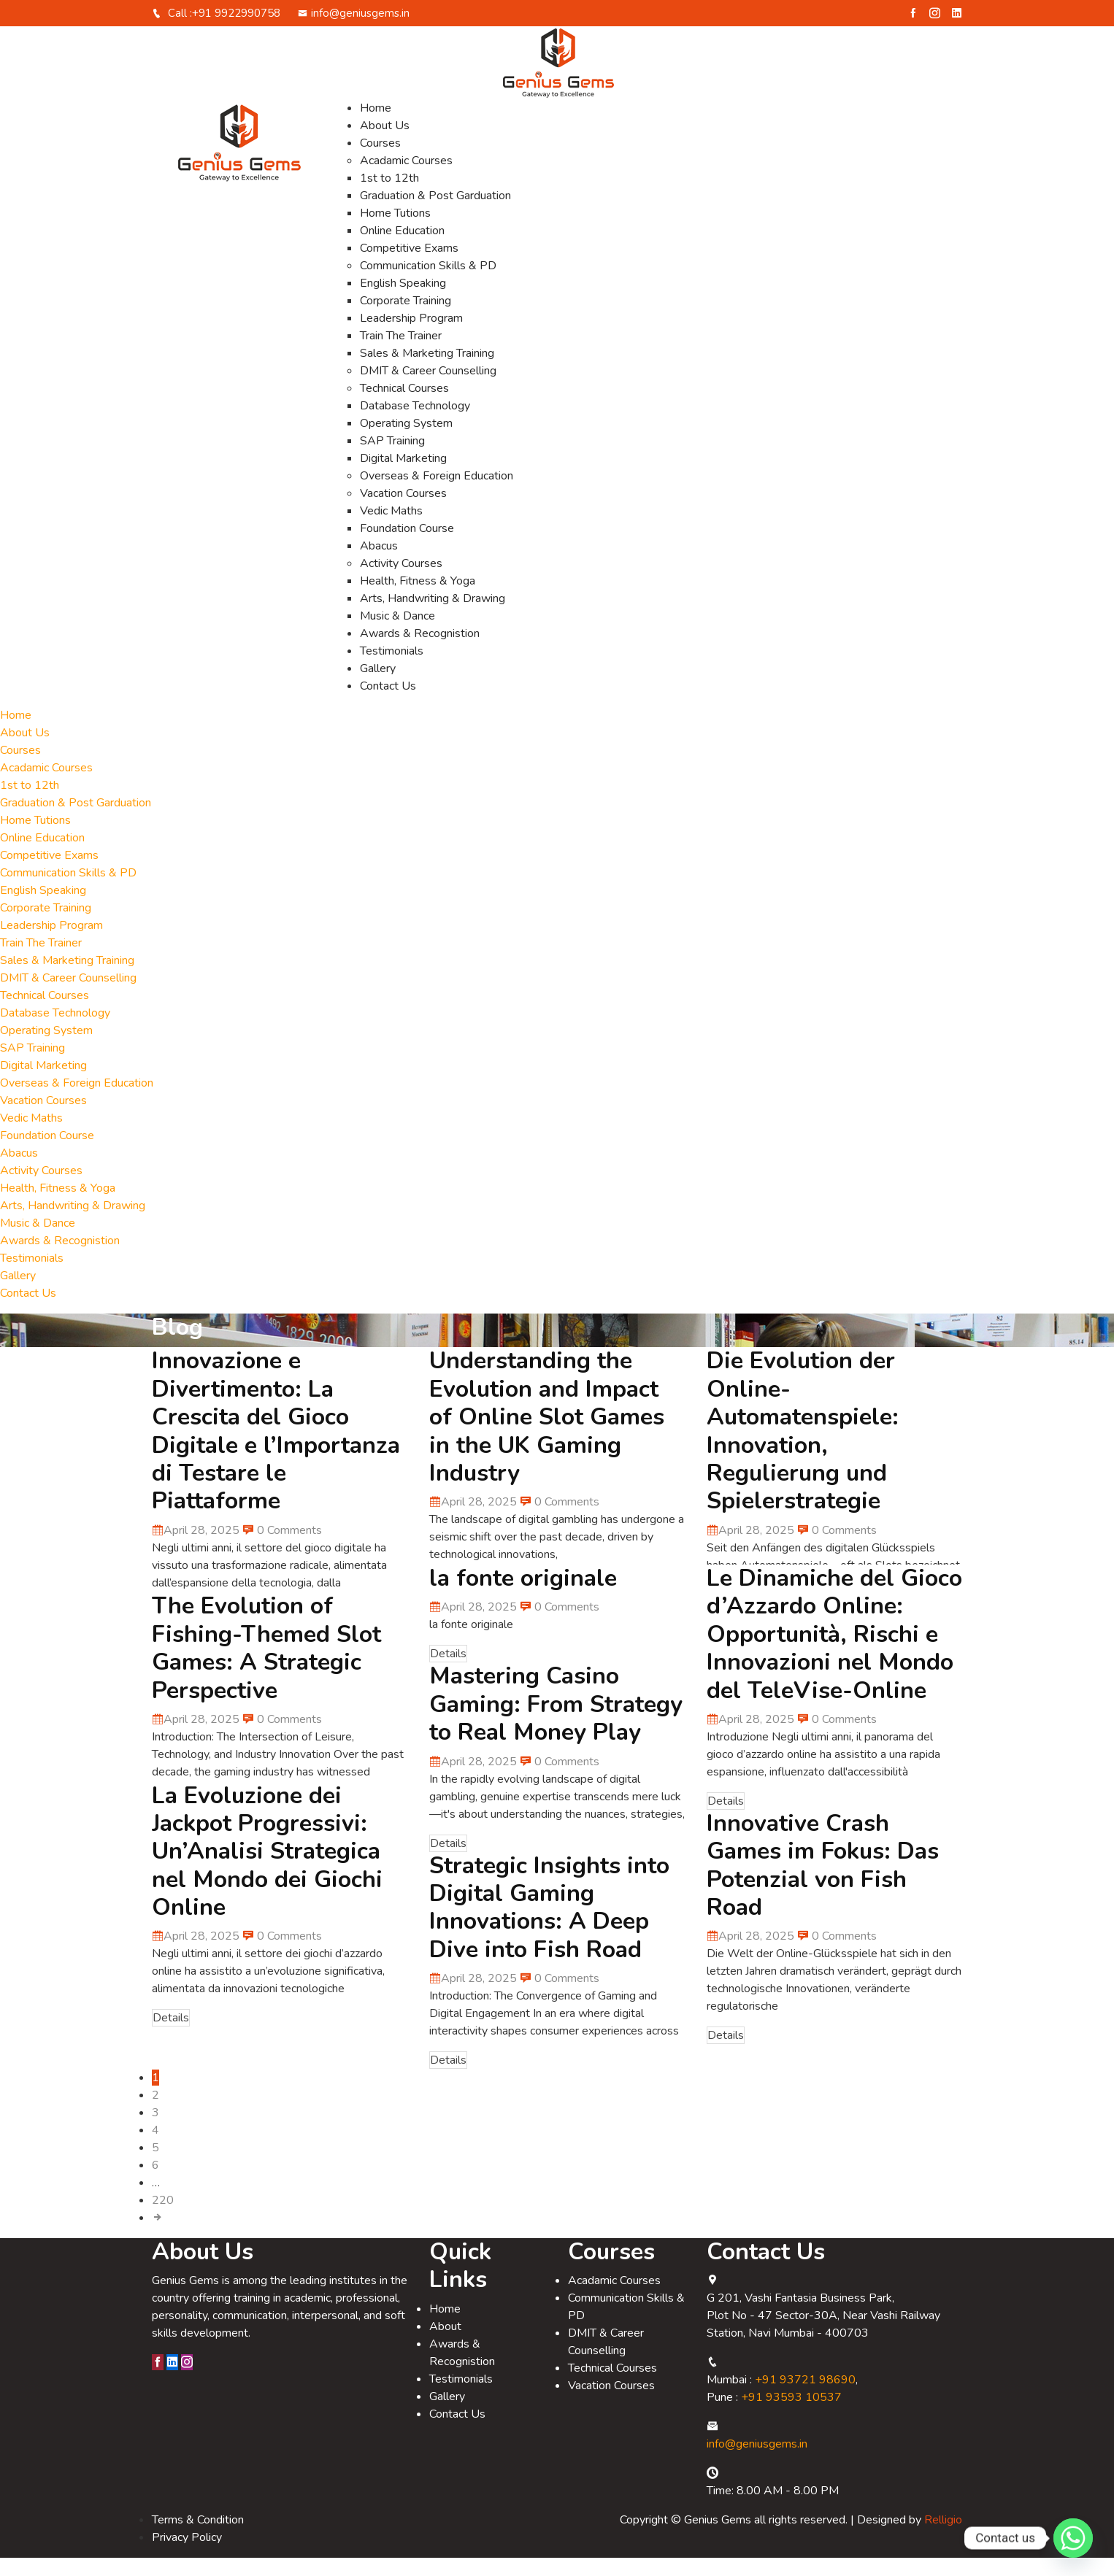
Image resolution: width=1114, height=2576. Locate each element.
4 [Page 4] (155, 2148)
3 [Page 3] (155, 2131)
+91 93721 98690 (805, 2398)
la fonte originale (523, 1596)
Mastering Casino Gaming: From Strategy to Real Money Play (556, 1722)
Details (448, 1672)
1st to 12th (389, 196)
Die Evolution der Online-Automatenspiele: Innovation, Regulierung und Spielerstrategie (803, 1449)
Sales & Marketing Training (427, 371)
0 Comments (282, 1548)
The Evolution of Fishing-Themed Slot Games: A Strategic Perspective (266, 1666)
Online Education (402, 249)
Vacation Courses (403, 512)
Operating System (406, 441)
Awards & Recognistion (420, 652)
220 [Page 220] (163, 2218)
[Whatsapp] (1073, 2538)
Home (375, 126)
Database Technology (415, 424)
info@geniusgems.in (354, 31)
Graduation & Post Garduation (435, 214)
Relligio (943, 2538)
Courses (380, 161)
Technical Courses (404, 406)
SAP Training (392, 459)
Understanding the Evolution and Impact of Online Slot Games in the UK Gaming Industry (546, 1435)
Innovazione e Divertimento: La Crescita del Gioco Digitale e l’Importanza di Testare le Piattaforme (276, 1449)
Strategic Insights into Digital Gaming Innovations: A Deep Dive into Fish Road (549, 1925)
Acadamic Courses (406, 179)
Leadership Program (411, 336)
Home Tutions (395, 231)
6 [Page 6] (155, 2183)
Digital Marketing (403, 476)
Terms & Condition (198, 2538)
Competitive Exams (409, 266)
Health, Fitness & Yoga (417, 599)
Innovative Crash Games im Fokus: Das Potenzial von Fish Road (823, 1883)
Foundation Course (407, 547)
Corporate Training (405, 319)
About (445, 2345)
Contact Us (388, 704)
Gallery (378, 687)
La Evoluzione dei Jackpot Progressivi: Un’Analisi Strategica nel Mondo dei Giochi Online (267, 1870)
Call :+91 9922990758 (216, 31)
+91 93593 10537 (791, 2415)
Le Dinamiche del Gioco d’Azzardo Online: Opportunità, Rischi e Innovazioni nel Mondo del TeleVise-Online (834, 1652)
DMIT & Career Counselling (428, 389)
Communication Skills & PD (428, 284)
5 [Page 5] (155, 2166)
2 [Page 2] (155, 2113)
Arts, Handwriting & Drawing (432, 617)
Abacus (379, 564)
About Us (385, 144)
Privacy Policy (187, 2556)
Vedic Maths (391, 529)
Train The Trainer (401, 354)
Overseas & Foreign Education (436, 494)
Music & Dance (397, 634)
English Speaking (403, 301)
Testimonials (391, 669)
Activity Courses (401, 582)
